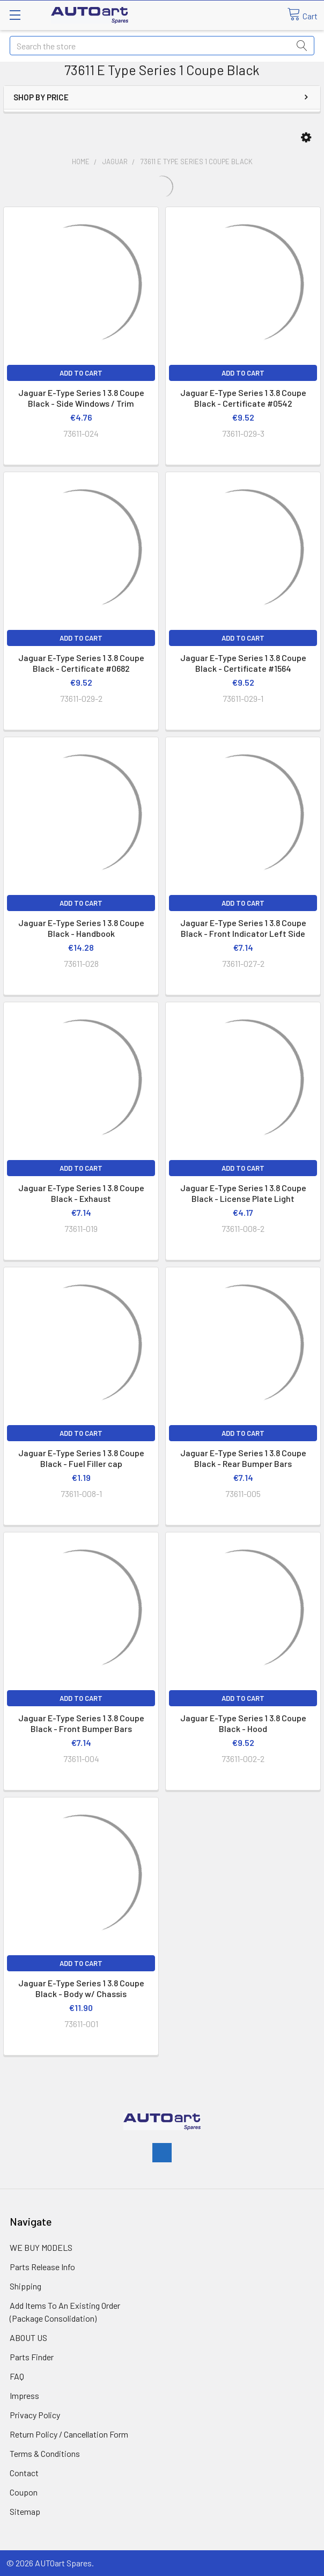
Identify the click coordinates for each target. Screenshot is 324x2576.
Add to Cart (81, 373)
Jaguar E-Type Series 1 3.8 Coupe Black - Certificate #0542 (243, 397)
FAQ (17, 2376)
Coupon (24, 2492)
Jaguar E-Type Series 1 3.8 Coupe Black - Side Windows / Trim (81, 397)
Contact (24, 2473)
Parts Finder (32, 2357)
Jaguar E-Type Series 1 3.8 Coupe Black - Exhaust (81, 1193)
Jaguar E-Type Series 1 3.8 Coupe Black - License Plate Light (243, 1193)
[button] (306, 137)
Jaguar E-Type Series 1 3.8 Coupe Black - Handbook (81, 928)
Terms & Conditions (45, 2453)
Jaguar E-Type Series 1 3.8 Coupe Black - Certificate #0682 (81, 662)
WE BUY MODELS (41, 2247)
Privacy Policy (35, 2415)
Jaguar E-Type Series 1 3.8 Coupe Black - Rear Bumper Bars (243, 1458)
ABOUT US (28, 2337)
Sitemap (25, 2511)
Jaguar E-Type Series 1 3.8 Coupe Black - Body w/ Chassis (81, 1988)
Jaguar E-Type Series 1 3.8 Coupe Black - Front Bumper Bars (81, 1723)
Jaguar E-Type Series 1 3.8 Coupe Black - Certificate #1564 (243, 662)
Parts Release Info (42, 2267)
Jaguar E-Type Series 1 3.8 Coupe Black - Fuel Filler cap (81, 1458)
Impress (24, 2395)
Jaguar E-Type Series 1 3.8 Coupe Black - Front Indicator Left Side (243, 928)
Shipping (25, 2286)
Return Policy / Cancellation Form (69, 2434)
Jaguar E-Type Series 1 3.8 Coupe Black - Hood (243, 1723)
